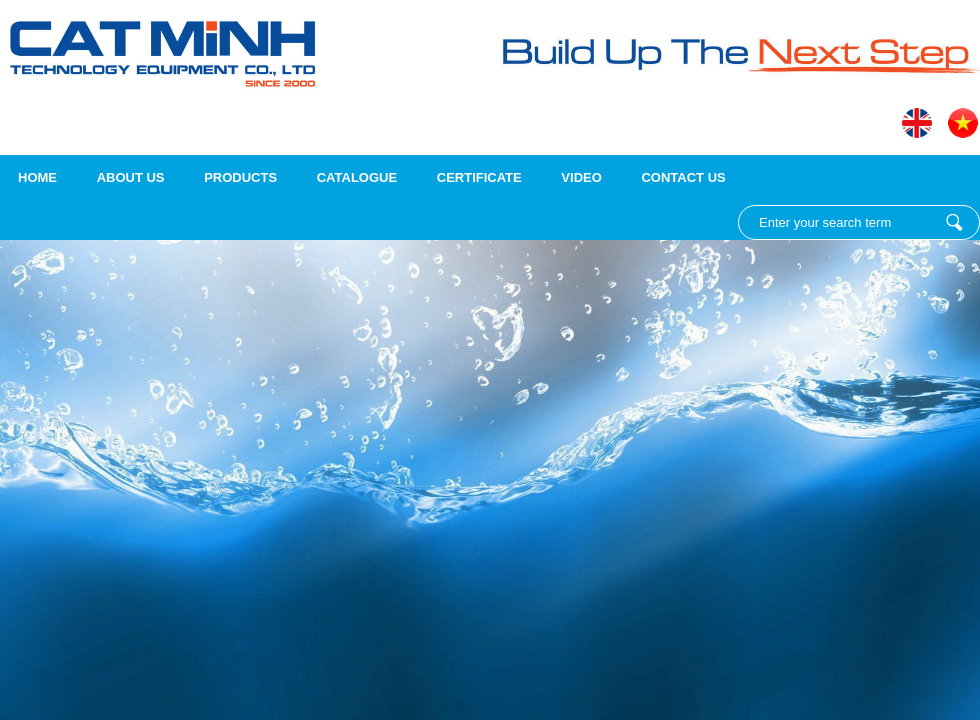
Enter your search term (954, 222)
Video (581, 177)
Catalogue (357, 177)
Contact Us (683, 177)
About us (131, 177)
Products (240, 177)
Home (37, 177)
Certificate (479, 177)
